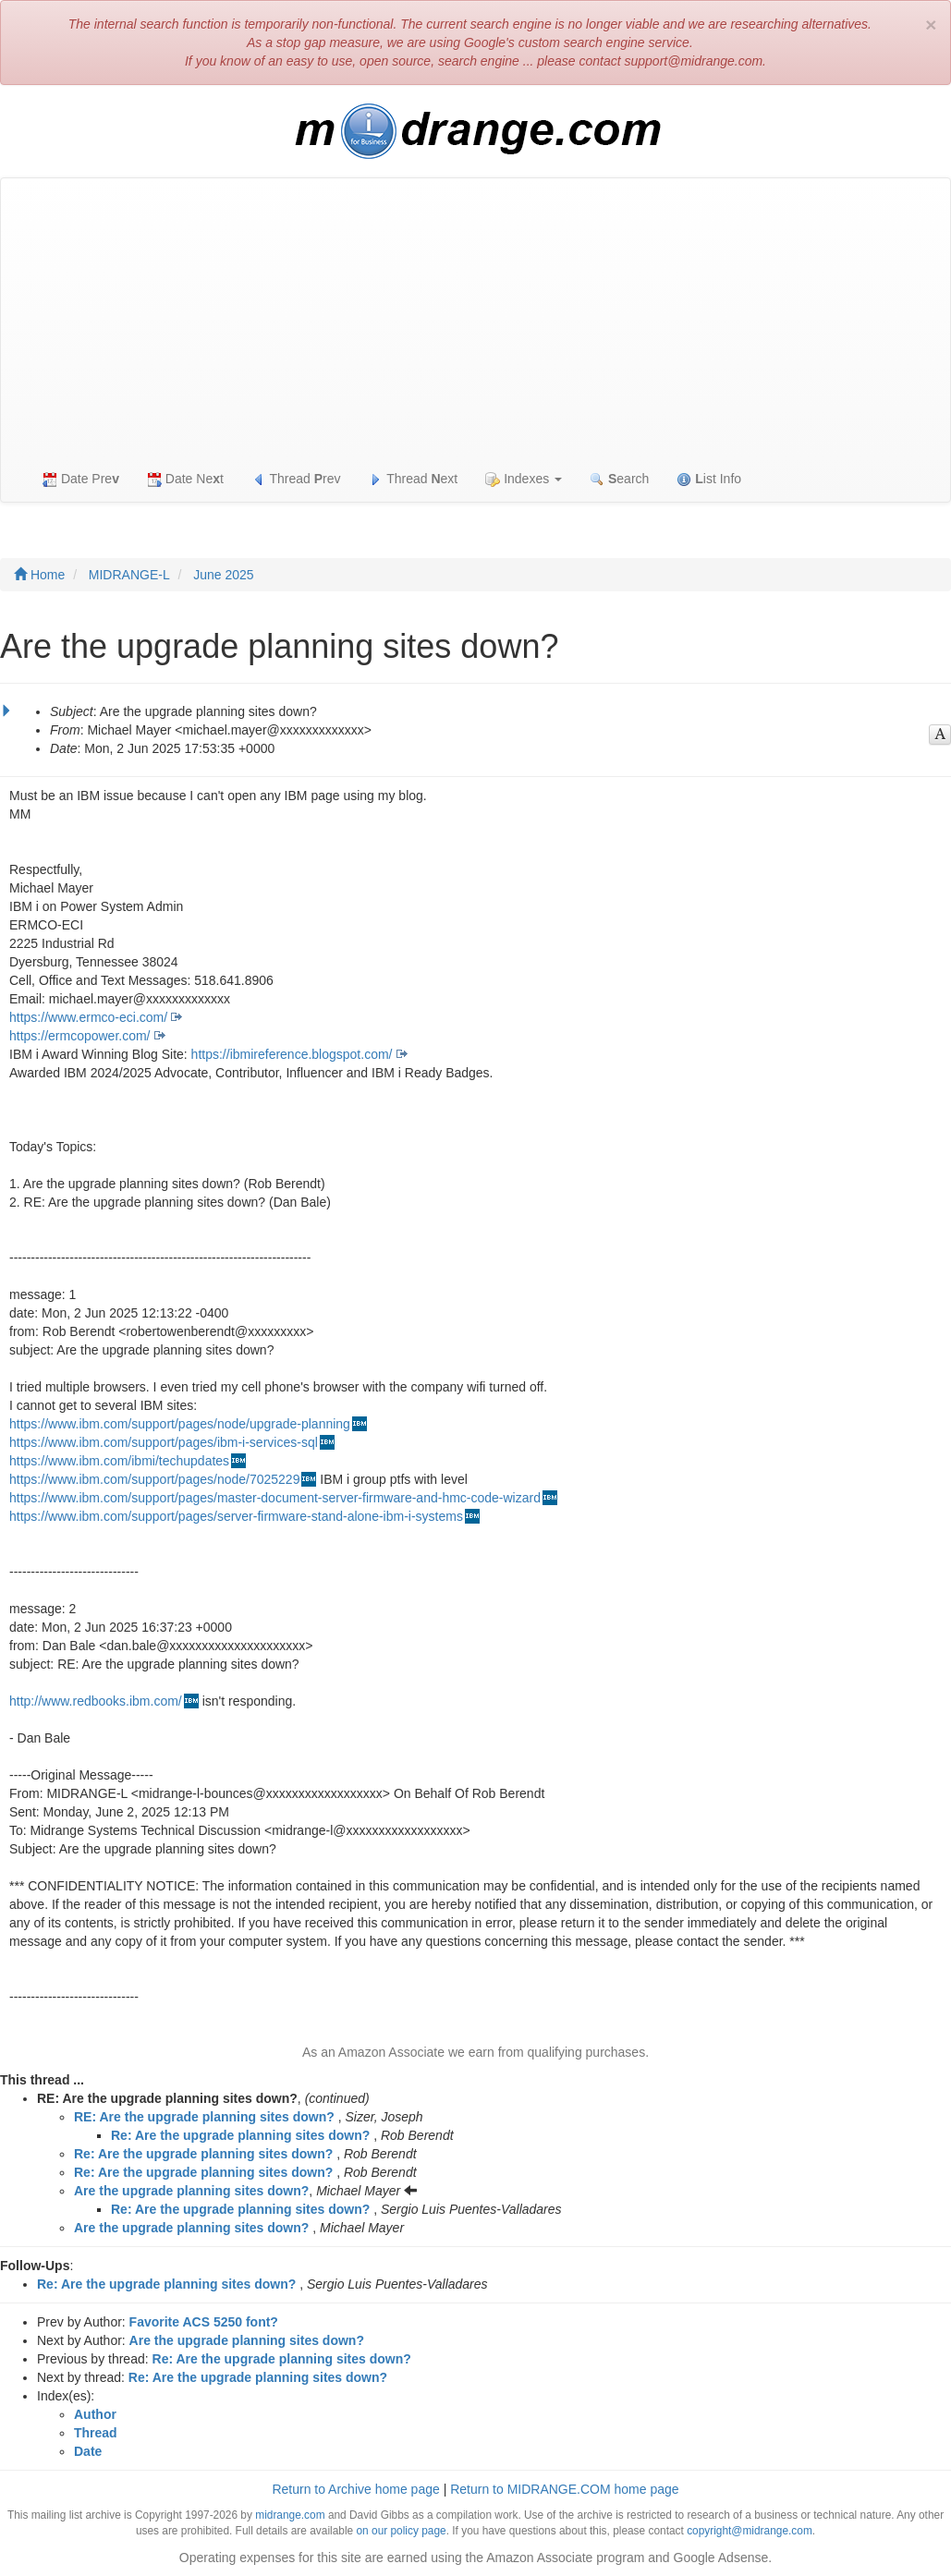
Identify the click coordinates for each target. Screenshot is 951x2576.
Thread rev (296, 479)
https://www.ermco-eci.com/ (88, 1017)
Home (39, 574)
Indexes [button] (523, 479)
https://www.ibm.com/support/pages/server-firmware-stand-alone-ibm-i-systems (236, 1516)
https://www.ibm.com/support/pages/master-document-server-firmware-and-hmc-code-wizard (275, 1497)
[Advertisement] (475, 317)
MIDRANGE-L (129, 574)
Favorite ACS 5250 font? (203, 2322)
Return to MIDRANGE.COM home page (564, 2489)
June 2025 (223, 574)
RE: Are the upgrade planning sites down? (204, 2116)
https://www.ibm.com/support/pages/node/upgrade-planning (179, 1423)
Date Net (185, 479)
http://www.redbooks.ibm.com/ (95, 1701)
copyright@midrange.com (749, 2530)
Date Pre (81, 479)
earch (619, 479)
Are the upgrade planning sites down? (191, 2190)
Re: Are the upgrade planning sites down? (240, 2135)
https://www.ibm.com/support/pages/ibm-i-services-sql (163, 1442)
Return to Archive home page (355, 2489)
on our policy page (400, 2530)
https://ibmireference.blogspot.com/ (292, 1054)
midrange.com (289, 2515)
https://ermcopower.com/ (80, 1035)
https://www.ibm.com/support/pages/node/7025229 (154, 1479)
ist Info (709, 479)
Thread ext (413, 479)
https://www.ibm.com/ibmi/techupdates (119, 1460)
